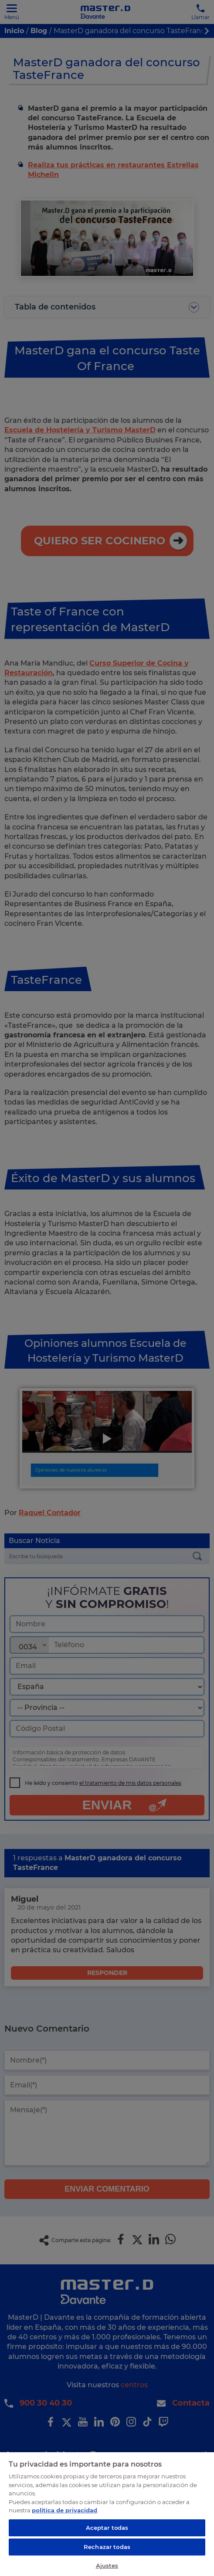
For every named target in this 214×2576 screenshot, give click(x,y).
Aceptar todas (107, 2527)
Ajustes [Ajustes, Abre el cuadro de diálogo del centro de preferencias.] (107, 2565)
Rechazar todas (107, 2546)
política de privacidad (64, 2510)
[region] (107, 2513)
